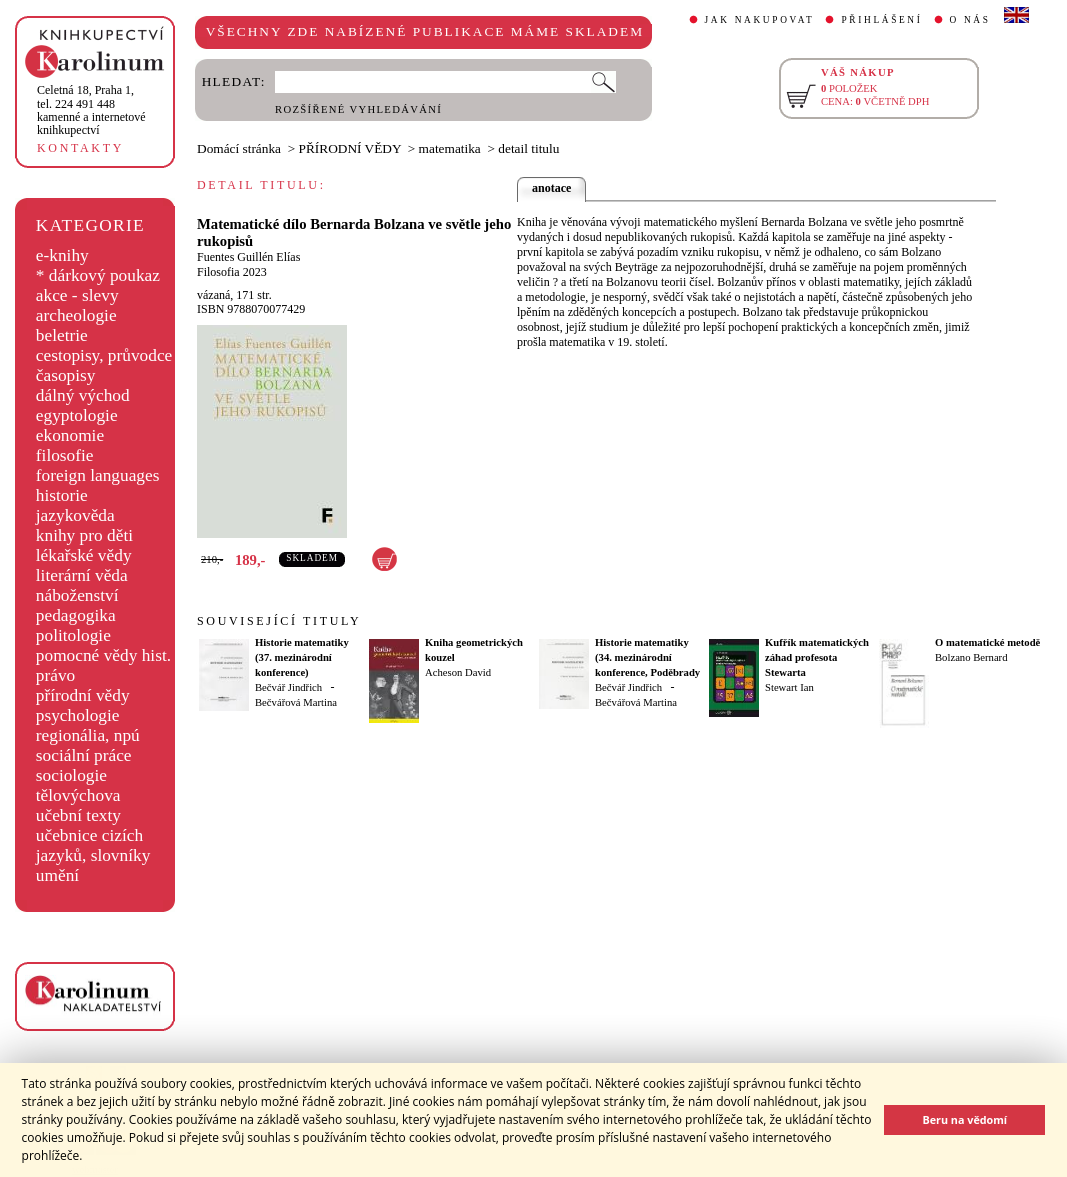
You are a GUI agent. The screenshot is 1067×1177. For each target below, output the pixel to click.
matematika (450, 148)
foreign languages (98, 475)
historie (62, 495)
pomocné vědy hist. (103, 655)
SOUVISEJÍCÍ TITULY (279, 621)
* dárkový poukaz (98, 275)
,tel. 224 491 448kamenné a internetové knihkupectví (91, 110)
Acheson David (458, 672)
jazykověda (75, 515)
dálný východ (83, 395)
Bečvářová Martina (296, 702)
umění (57, 875)
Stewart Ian (789, 687)
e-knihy (62, 255)
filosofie (65, 455)
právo (55, 675)
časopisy (66, 375)
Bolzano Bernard (971, 657)
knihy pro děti (84, 535)
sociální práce (84, 755)
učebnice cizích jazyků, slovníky (93, 845)
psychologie (78, 715)
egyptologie (77, 415)
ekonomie (70, 435)
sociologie (71, 775)
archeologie (76, 315)
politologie (73, 635)
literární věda (82, 575)
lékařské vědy (84, 555)
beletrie (62, 335)
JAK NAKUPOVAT (760, 20)
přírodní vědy (83, 695)
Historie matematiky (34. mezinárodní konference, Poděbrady (647, 657)
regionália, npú (88, 735)
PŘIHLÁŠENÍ (881, 20)
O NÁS (970, 20)
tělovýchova (78, 795)
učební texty (78, 815)
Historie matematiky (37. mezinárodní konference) (302, 657)
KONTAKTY (80, 148)
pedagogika (76, 615)
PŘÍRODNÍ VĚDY (350, 148)
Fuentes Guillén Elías (248, 257)
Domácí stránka (239, 148)
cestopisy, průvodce (104, 355)
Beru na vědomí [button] (964, 1119)
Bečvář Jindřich (288, 687)
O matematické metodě (987, 642)
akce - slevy (77, 295)
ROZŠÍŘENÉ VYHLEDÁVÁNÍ (358, 109)
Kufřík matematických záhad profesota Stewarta (817, 657)
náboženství (77, 595)
